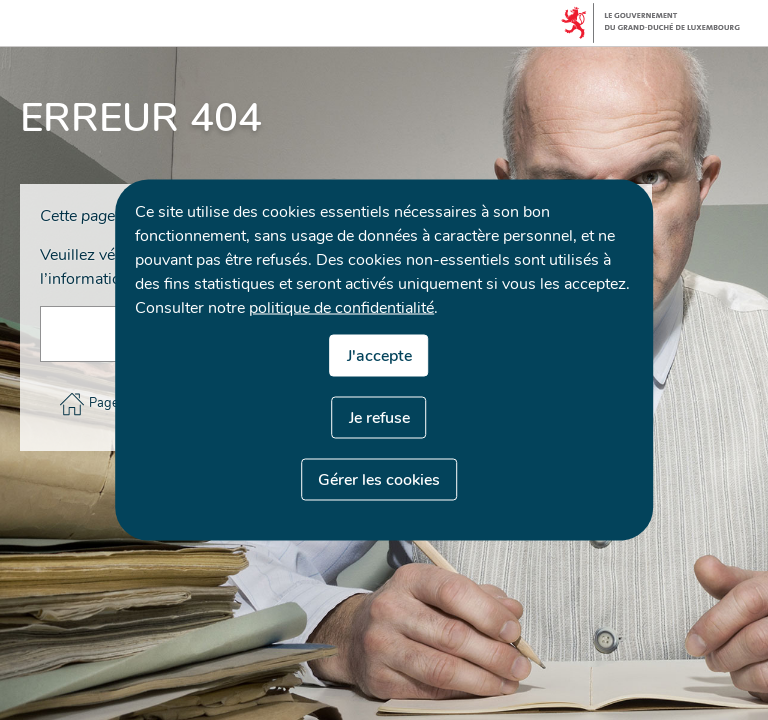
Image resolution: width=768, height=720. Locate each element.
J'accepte (379, 356)
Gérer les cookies (379, 480)
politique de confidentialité (341, 308)
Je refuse (379, 418)
